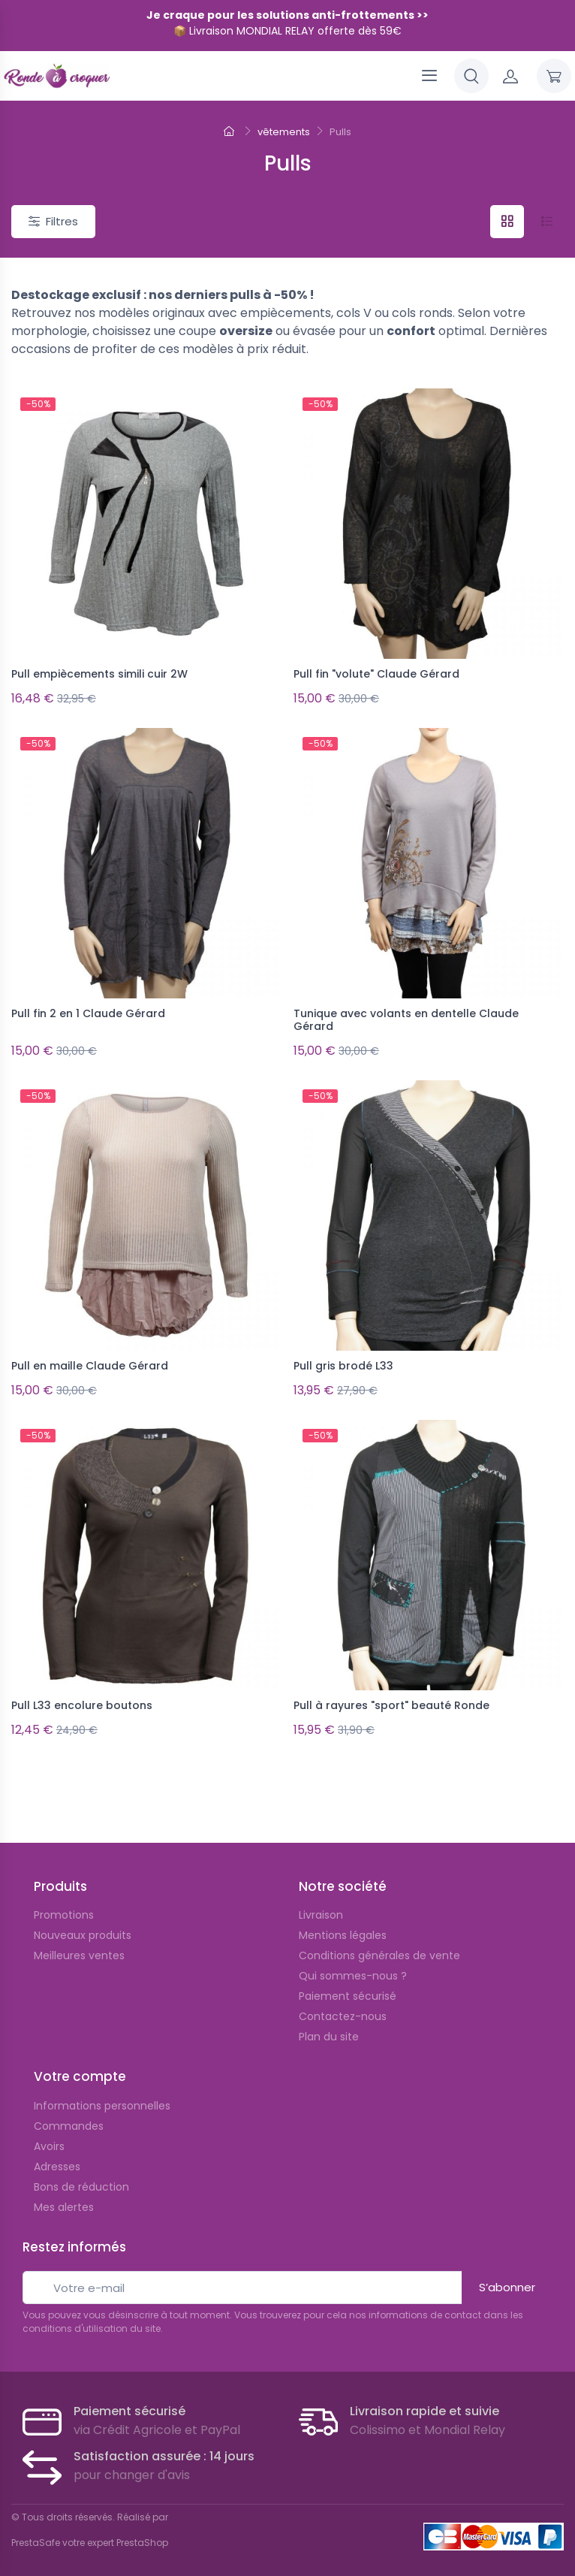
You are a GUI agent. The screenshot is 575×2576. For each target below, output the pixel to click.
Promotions (64, 1905)
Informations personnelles (102, 2095)
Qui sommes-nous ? (353, 1966)
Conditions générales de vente (379, 1945)
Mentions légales (343, 1925)
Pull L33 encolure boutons (81, 1698)
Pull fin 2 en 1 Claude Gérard (88, 1011)
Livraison (321, 1905)
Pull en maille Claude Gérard (89, 1361)
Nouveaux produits (82, 1925)
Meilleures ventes (79, 1945)
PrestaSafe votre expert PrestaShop (89, 2532)
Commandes (69, 2116)
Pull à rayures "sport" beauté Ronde (391, 1698)
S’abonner (507, 2277)
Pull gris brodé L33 (343, 1361)
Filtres (53, 221)
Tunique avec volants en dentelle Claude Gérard (406, 1017)
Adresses (57, 2156)
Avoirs (49, 2136)
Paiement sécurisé (347, 1986)
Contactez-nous (343, 2006)
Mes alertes (64, 2197)
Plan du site (329, 2026)
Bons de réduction (81, 2177)
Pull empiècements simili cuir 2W (99, 673)
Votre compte (80, 2067)
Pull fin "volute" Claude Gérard (376, 673)
